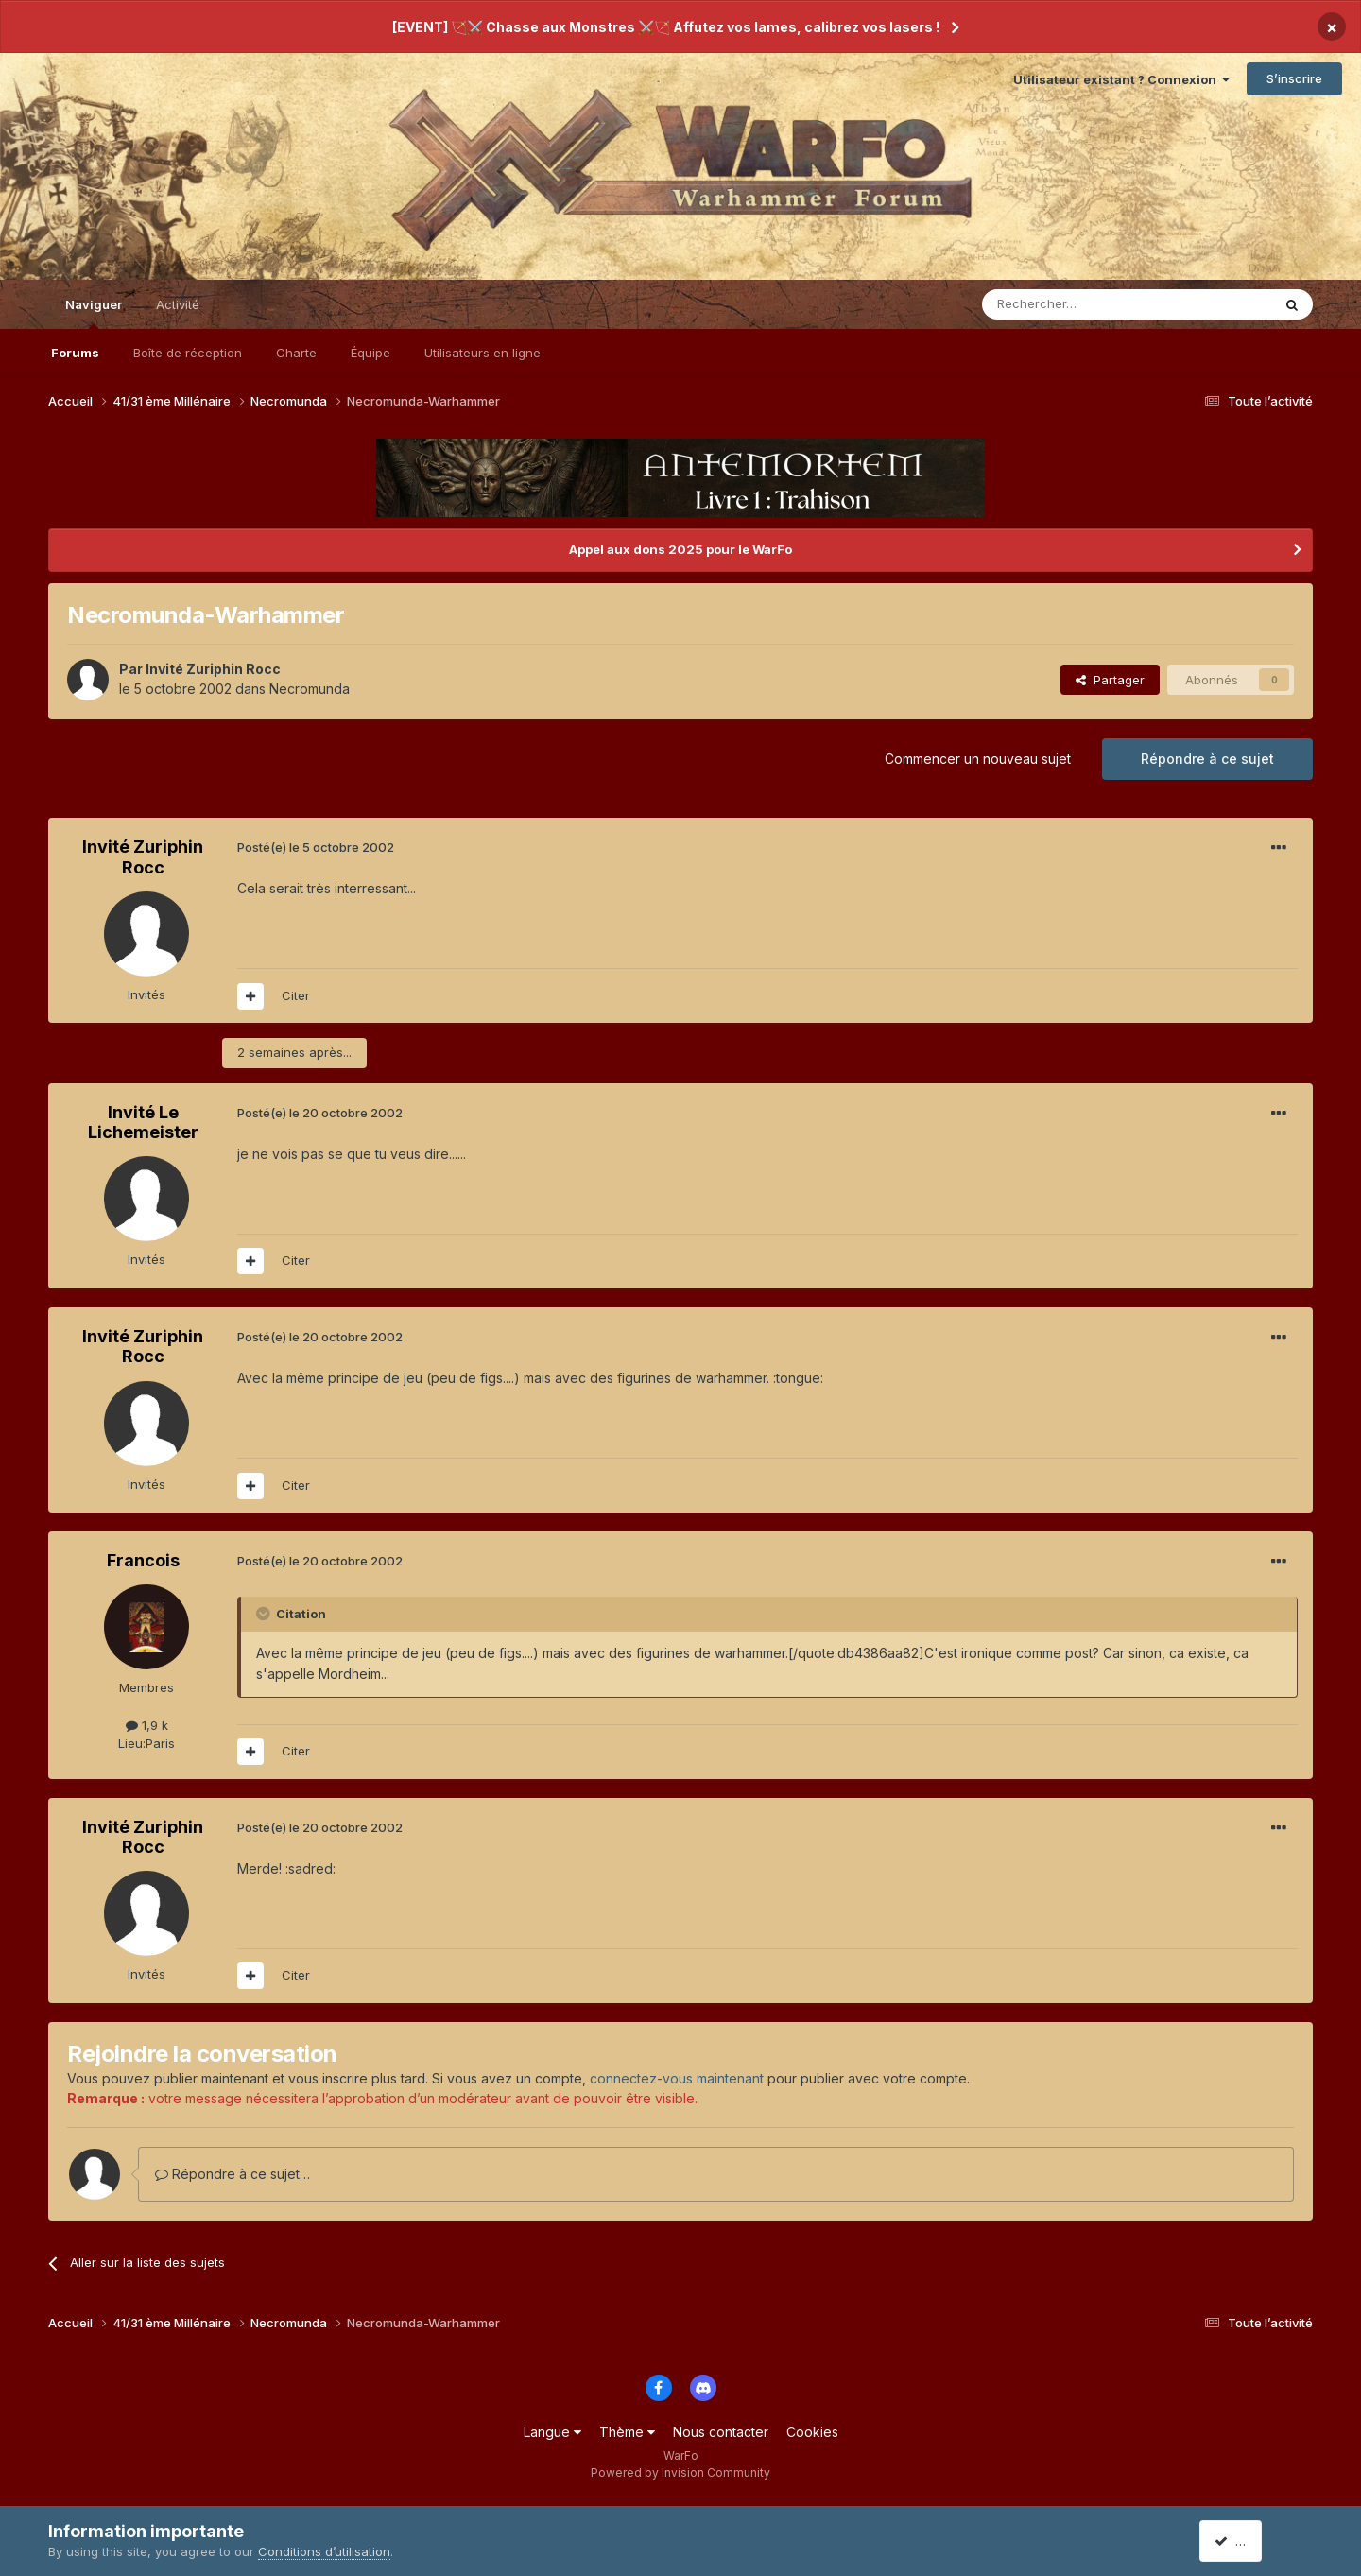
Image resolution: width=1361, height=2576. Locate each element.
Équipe (370, 352)
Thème (627, 2432)
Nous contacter (720, 2432)
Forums (75, 352)
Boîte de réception (187, 352)
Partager (1110, 679)
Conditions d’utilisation (324, 2551)
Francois (143, 1560)
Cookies (812, 2432)
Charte (296, 352)
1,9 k (147, 1725)
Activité (177, 304)
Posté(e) (315, 847)
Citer (296, 995)
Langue (552, 2432)
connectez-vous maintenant (677, 2078)
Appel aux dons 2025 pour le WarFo (680, 549)
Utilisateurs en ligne (482, 352)
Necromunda (309, 689)
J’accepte (1251, 2541)
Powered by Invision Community (680, 2472)
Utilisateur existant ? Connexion (1121, 79)
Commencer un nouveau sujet (978, 759)
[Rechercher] (1085, 304)
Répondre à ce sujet (1207, 759)
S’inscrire (1294, 78)
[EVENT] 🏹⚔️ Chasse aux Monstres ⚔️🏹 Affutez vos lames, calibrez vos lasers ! (665, 27)
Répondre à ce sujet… (232, 2174)
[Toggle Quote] (264, 1613)
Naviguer (93, 313)
